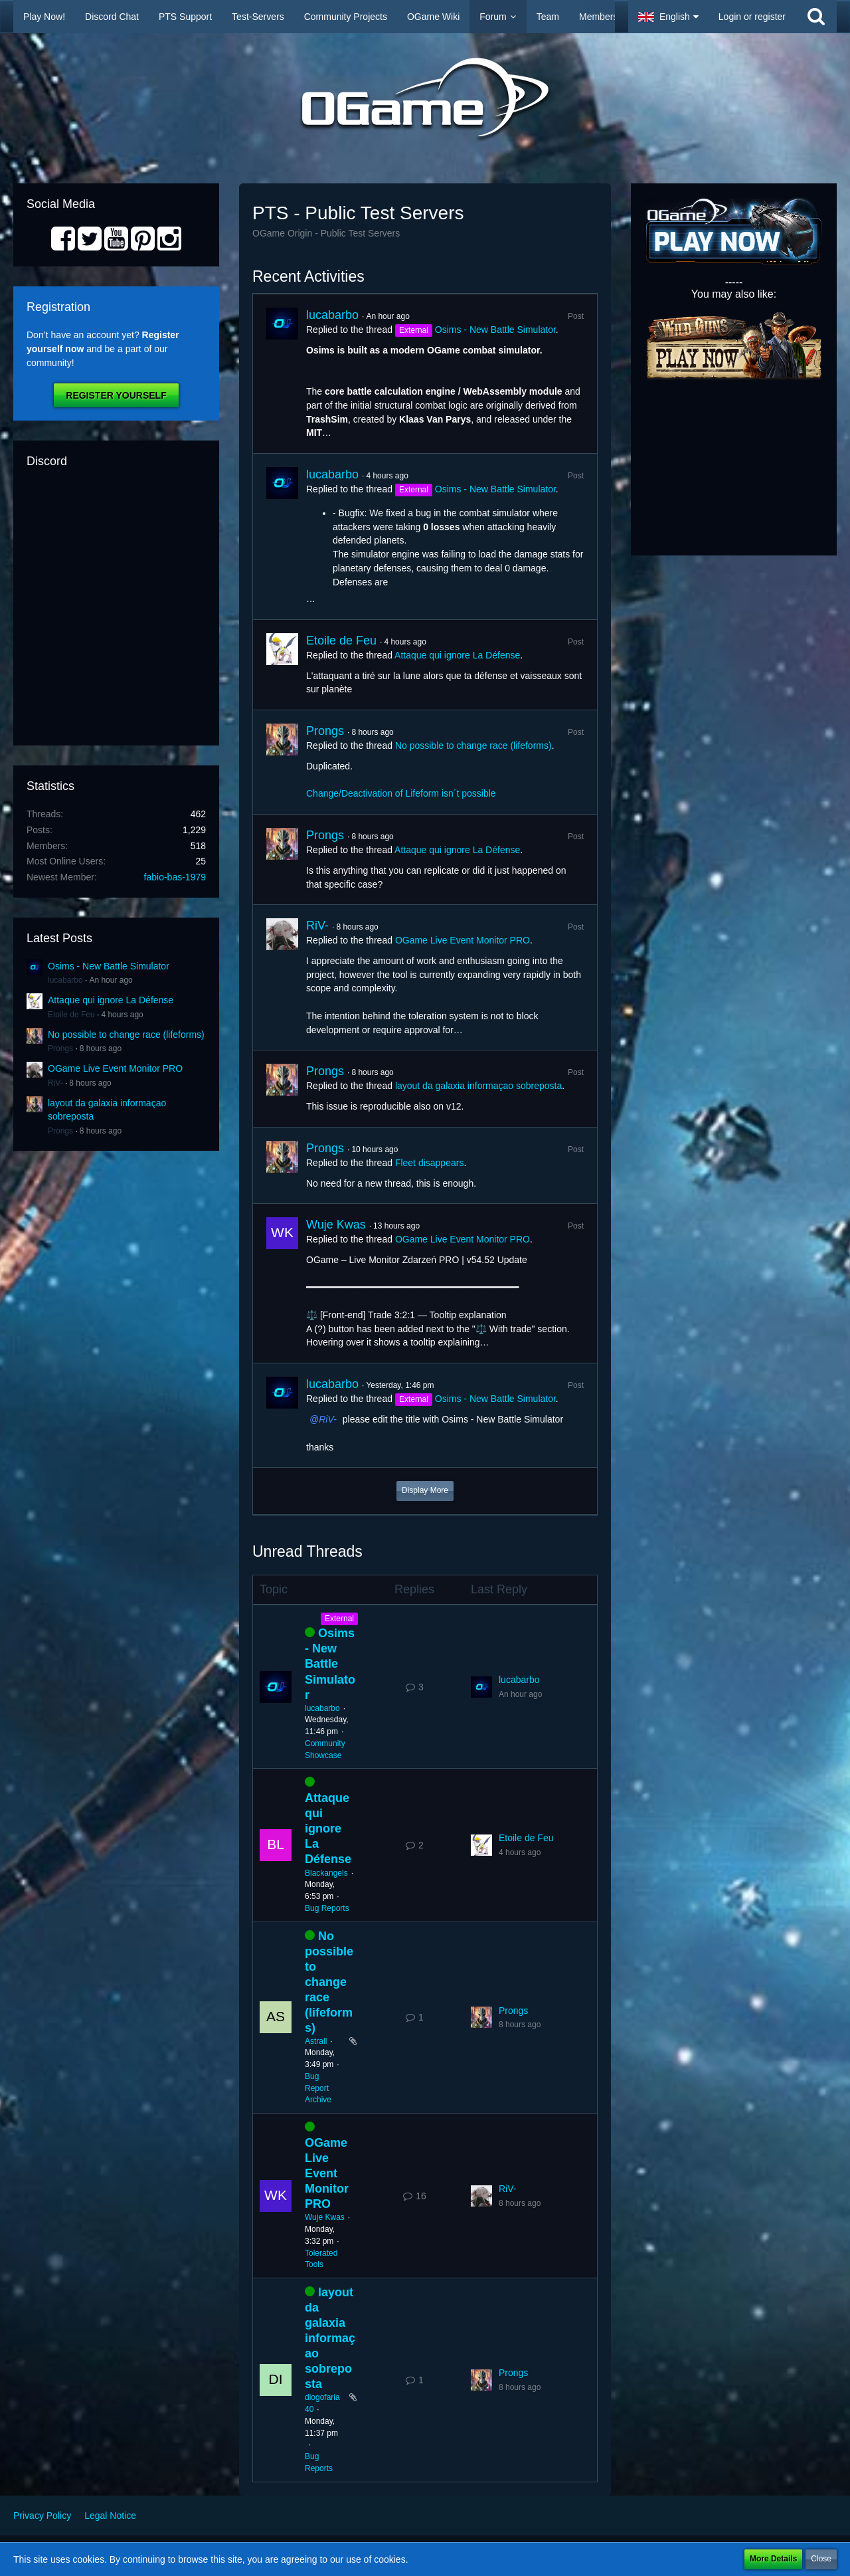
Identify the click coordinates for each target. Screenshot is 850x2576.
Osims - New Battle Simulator (108, 966)
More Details (773, 2558)
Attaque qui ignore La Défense (110, 1000)
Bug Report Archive (318, 2088)
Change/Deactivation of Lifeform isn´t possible (401, 793)
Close (821, 2558)
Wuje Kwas (336, 1224)
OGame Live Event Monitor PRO (115, 1068)
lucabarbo (65, 980)
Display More (425, 1490)
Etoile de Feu (71, 1014)
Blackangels (326, 1873)
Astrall (316, 2041)
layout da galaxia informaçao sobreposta (478, 1085)
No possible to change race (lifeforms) (126, 1034)
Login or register (752, 16)
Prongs (60, 1048)
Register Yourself (116, 395)
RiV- (55, 1083)
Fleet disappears (429, 1162)
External (339, 1618)
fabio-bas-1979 (175, 877)
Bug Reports (327, 1908)
